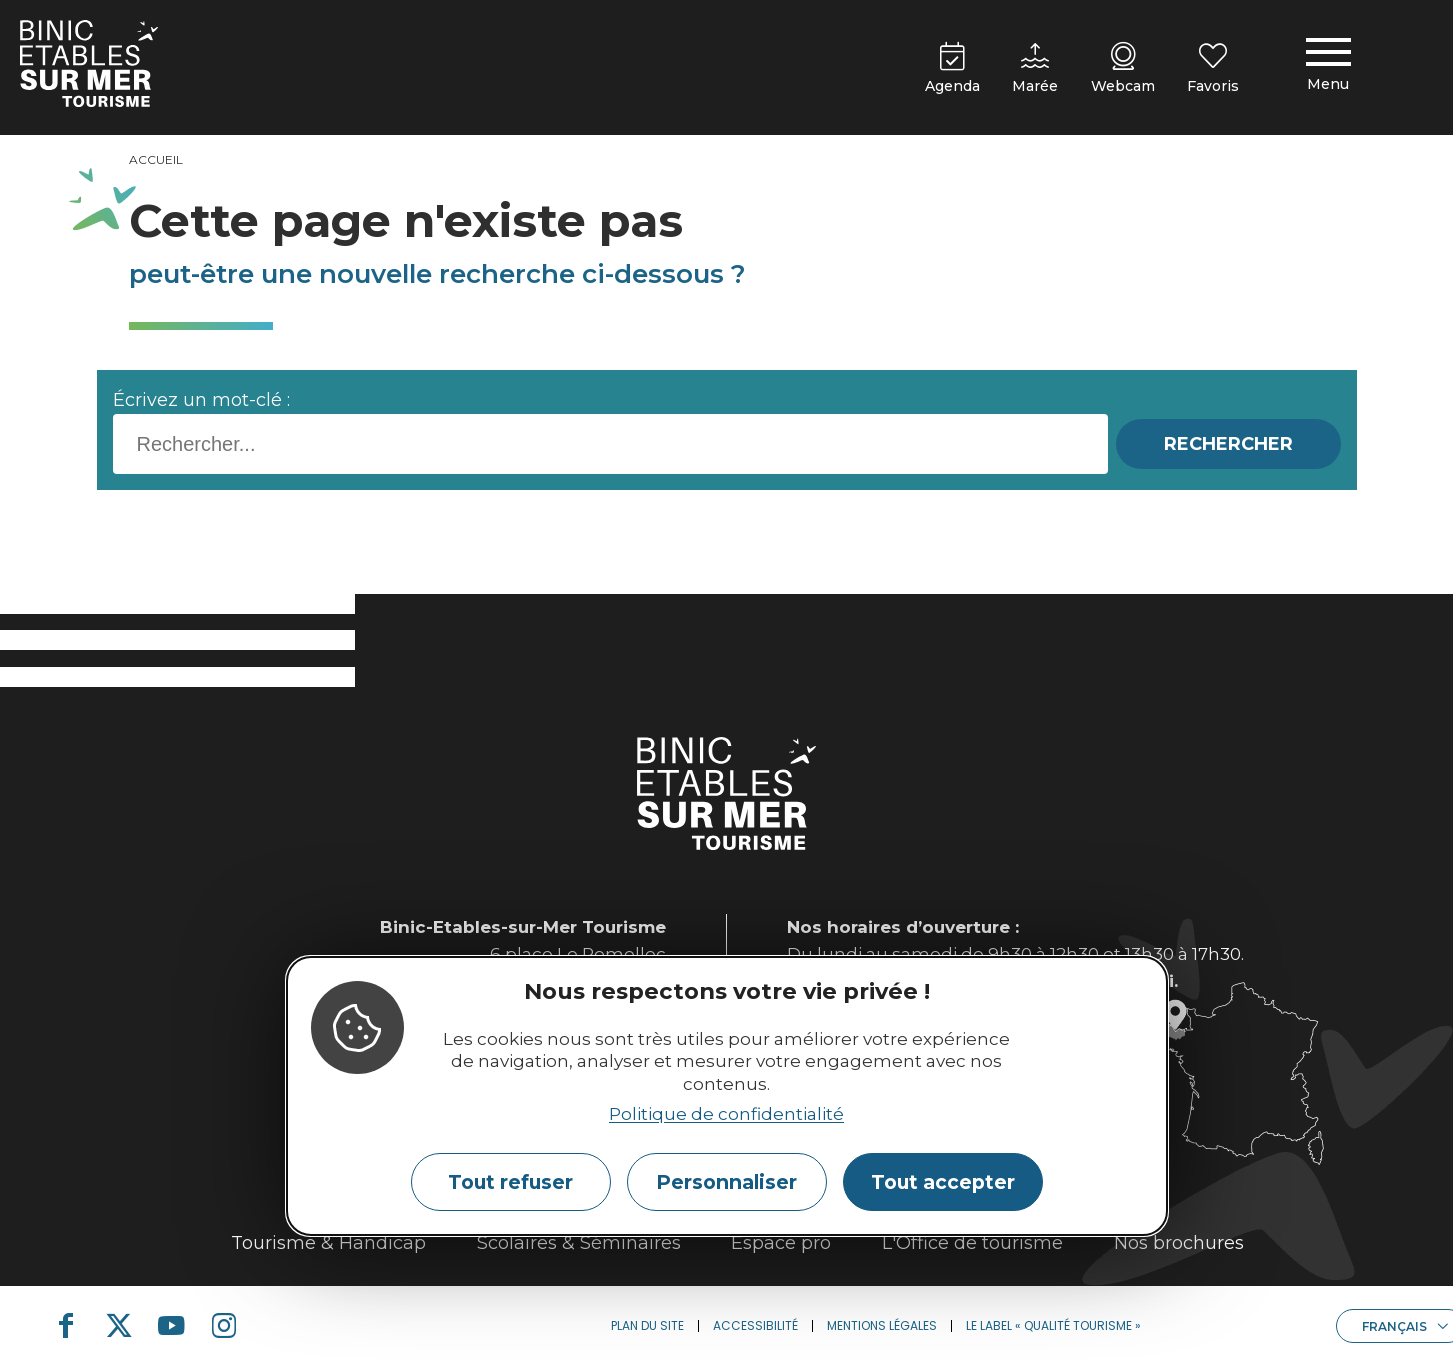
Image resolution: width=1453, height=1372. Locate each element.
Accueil (156, 159)
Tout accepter (943, 1182)
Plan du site (647, 1325)
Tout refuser (510, 1182)
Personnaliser (726, 1182)
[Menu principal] (1328, 68)
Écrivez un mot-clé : (201, 400)
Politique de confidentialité (726, 1114)
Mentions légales (882, 1325)
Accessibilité (755, 1325)
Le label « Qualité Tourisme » (1053, 1325)
